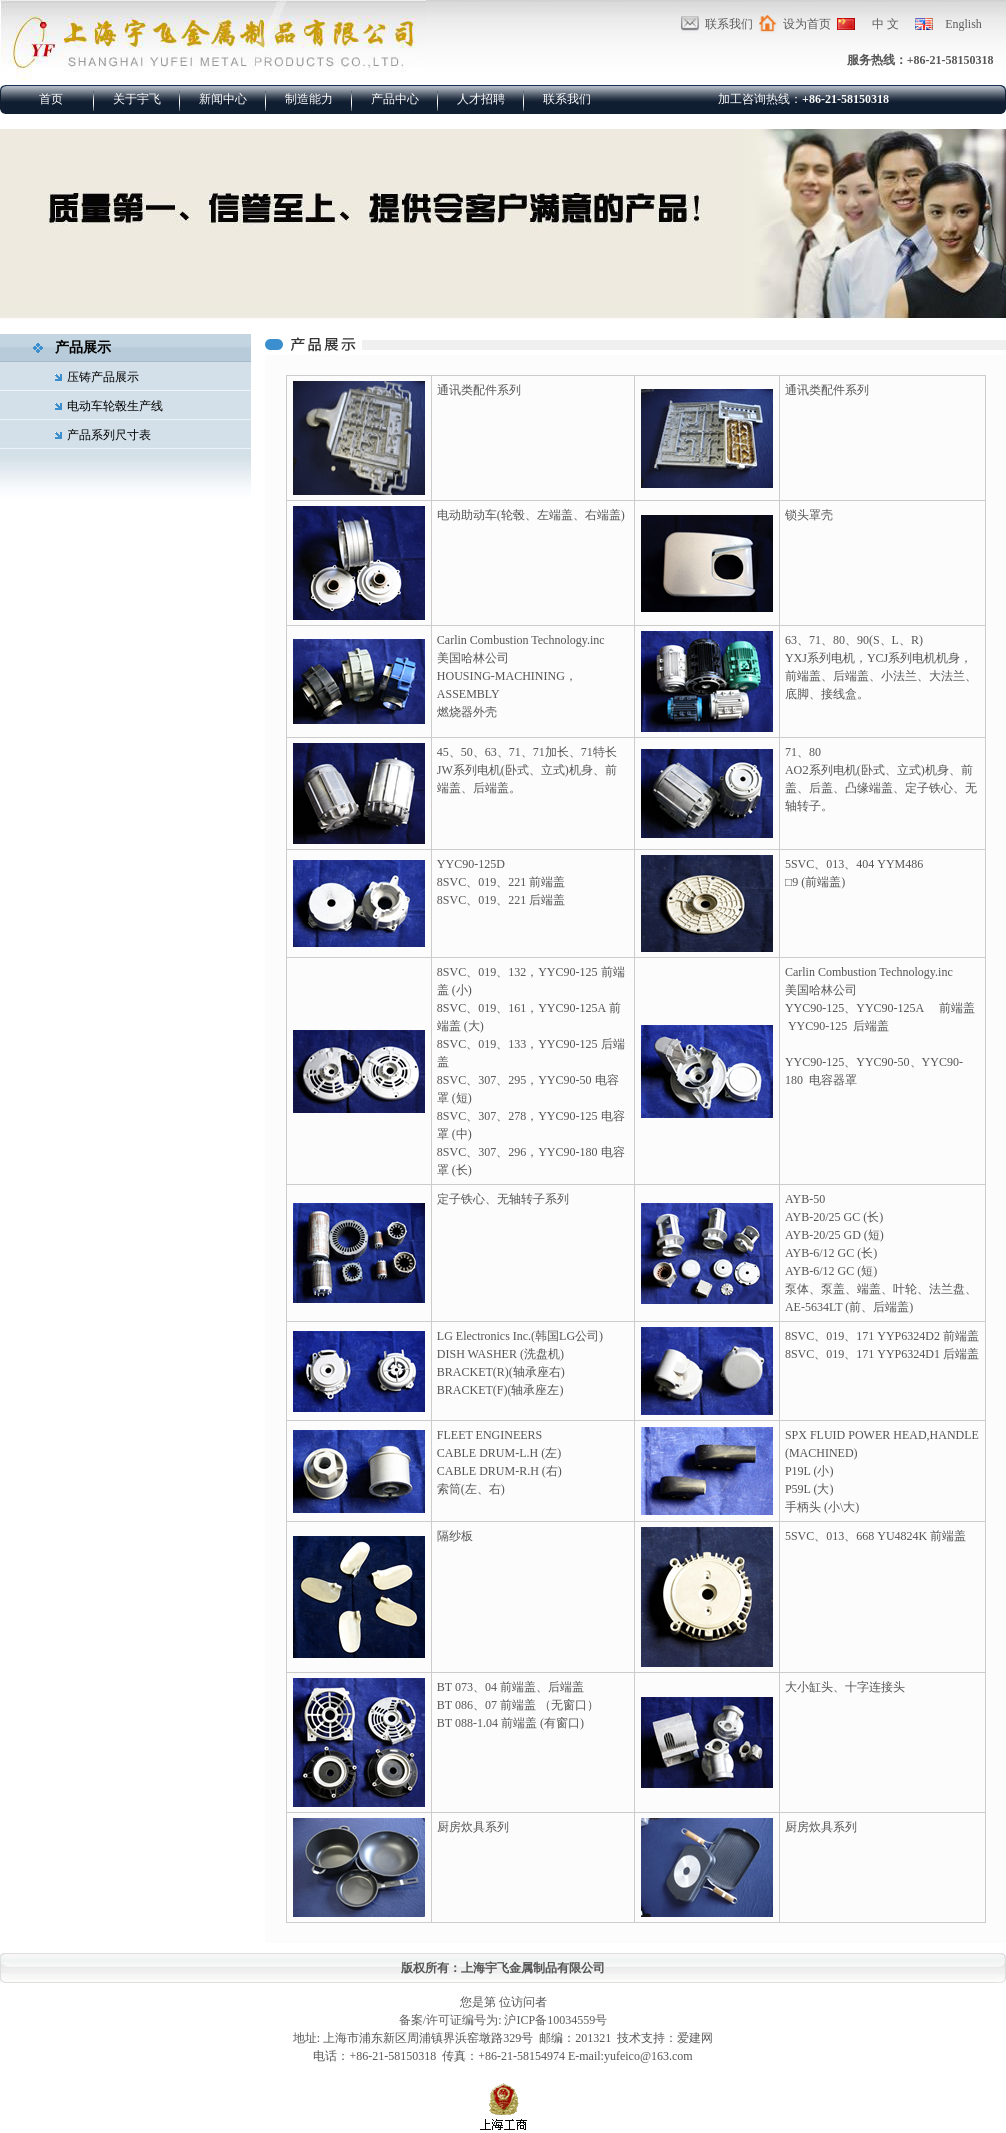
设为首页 (807, 24)
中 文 (885, 24)
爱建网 (695, 2038)
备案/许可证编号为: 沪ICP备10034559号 (503, 2020)
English (963, 24)
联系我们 (729, 24)
